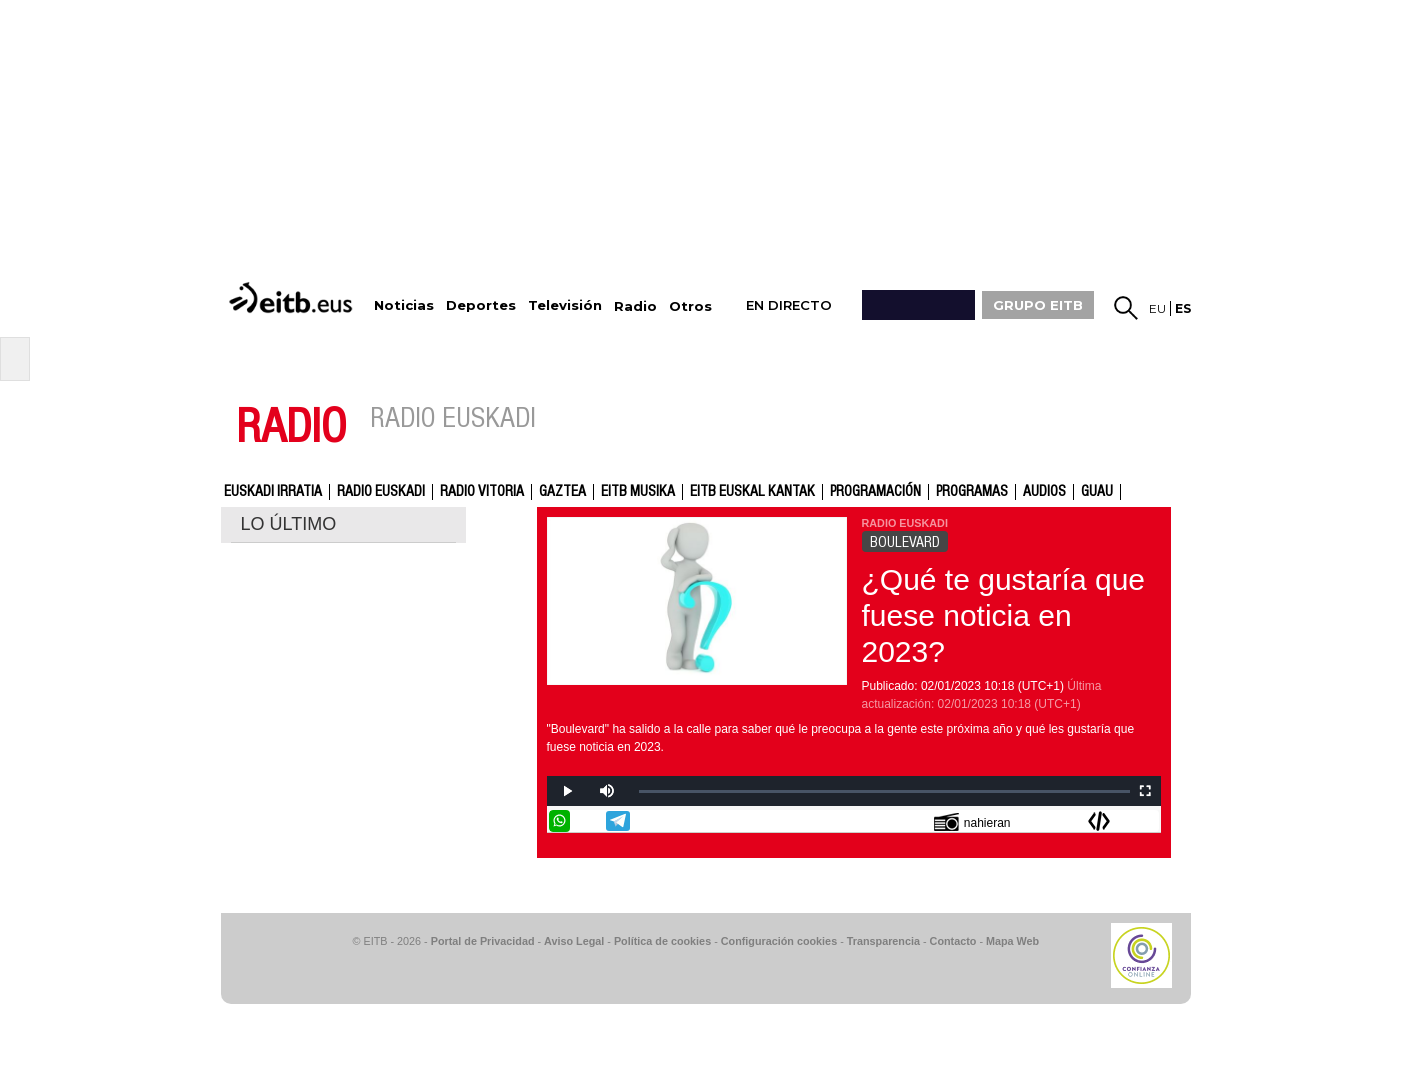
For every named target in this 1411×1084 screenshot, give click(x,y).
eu (1157, 308)
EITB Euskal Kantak (752, 492)
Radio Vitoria (482, 492)
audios (1044, 492)
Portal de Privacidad (483, 941)
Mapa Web (1012, 941)
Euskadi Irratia (273, 492)
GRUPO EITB (1038, 305)
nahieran (972, 821)
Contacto (953, 941)
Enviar (1148, 821)
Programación (875, 492)
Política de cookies (662, 941)
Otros (690, 306)
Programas (972, 492)
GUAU (1097, 492)
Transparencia (883, 941)
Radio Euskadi (381, 492)
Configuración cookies (779, 941)
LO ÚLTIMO (289, 524)
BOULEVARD (905, 542)
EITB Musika (638, 492)
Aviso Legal (574, 941)
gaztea (562, 492)
